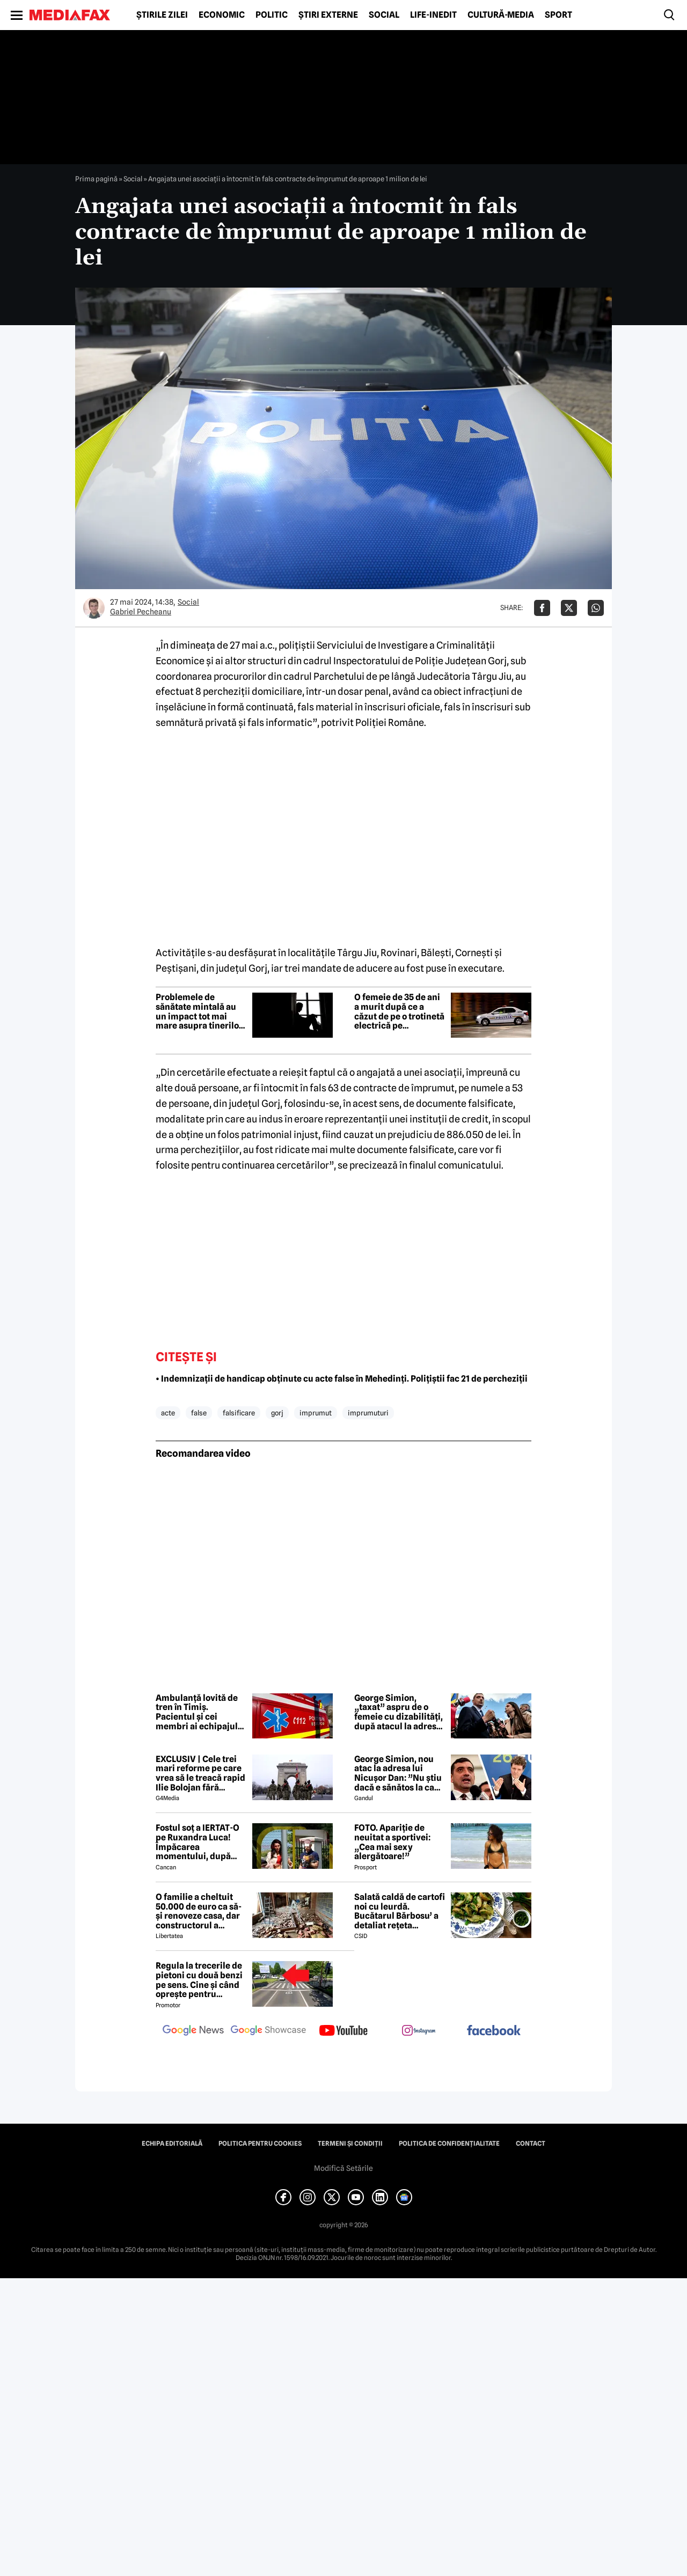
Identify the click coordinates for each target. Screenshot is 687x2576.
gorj (277, 1412)
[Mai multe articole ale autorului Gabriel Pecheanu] (94, 608)
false (199, 1412)
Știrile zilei (162, 15)
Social (384, 15)
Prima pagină (96, 178)
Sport (558, 15)
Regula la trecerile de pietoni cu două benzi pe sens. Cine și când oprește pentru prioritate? (199, 1980)
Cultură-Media (500, 15)
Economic (222, 15)
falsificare (239, 1412)
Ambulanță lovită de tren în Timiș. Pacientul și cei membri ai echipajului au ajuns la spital (201, 1712)
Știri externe (328, 15)
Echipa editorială (172, 2143)
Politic (271, 15)
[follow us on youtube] (343, 2031)
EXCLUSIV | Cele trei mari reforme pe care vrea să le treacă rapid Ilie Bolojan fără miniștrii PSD (200, 1773)
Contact (530, 2143)
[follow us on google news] (193, 2031)
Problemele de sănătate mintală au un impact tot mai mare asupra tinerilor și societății (199, 1011)
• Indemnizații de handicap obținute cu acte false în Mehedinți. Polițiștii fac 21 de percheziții (342, 1379)
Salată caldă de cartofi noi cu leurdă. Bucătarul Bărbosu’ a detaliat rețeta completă (399, 1911)
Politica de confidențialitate (449, 2143)
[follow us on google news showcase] (268, 2031)
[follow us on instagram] (418, 2031)
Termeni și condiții (350, 2143)
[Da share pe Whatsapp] (596, 608)
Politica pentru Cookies (260, 2143)
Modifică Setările (343, 2168)
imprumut (315, 1412)
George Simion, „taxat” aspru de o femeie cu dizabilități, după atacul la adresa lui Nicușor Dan (398, 1712)
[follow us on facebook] (493, 2031)
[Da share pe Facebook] (542, 608)
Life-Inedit (433, 15)
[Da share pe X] (569, 608)
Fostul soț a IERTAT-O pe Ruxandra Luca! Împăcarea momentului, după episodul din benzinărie (197, 1842)
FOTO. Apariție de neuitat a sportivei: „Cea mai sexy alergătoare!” (392, 1842)
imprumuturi (368, 1412)
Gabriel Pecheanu (140, 611)
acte (168, 1412)
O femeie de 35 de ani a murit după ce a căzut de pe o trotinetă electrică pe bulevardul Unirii (399, 1011)
